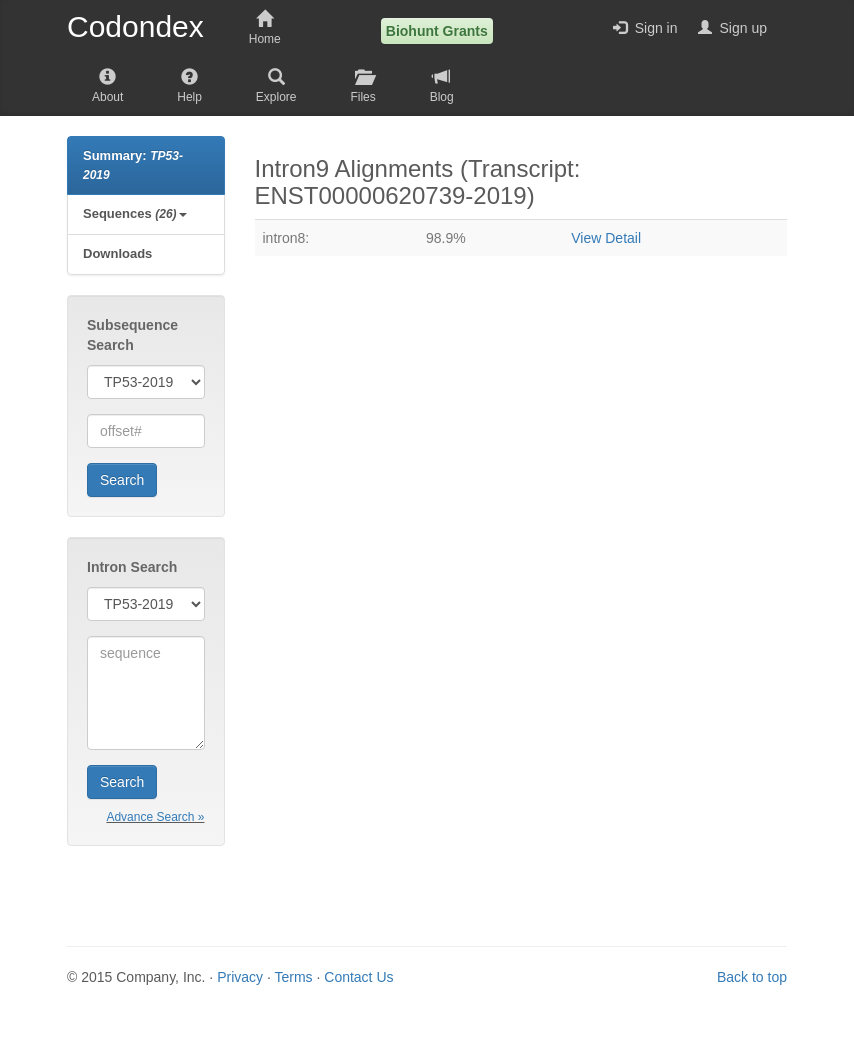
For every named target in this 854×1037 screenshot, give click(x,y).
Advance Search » (155, 817)
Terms (293, 977)
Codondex (135, 27)
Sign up (732, 28)
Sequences (135, 213)
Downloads (117, 253)
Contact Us (358, 977)
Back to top (752, 977)
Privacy (240, 977)
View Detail (606, 238)
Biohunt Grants (437, 31)
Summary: (133, 165)
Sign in (645, 28)
